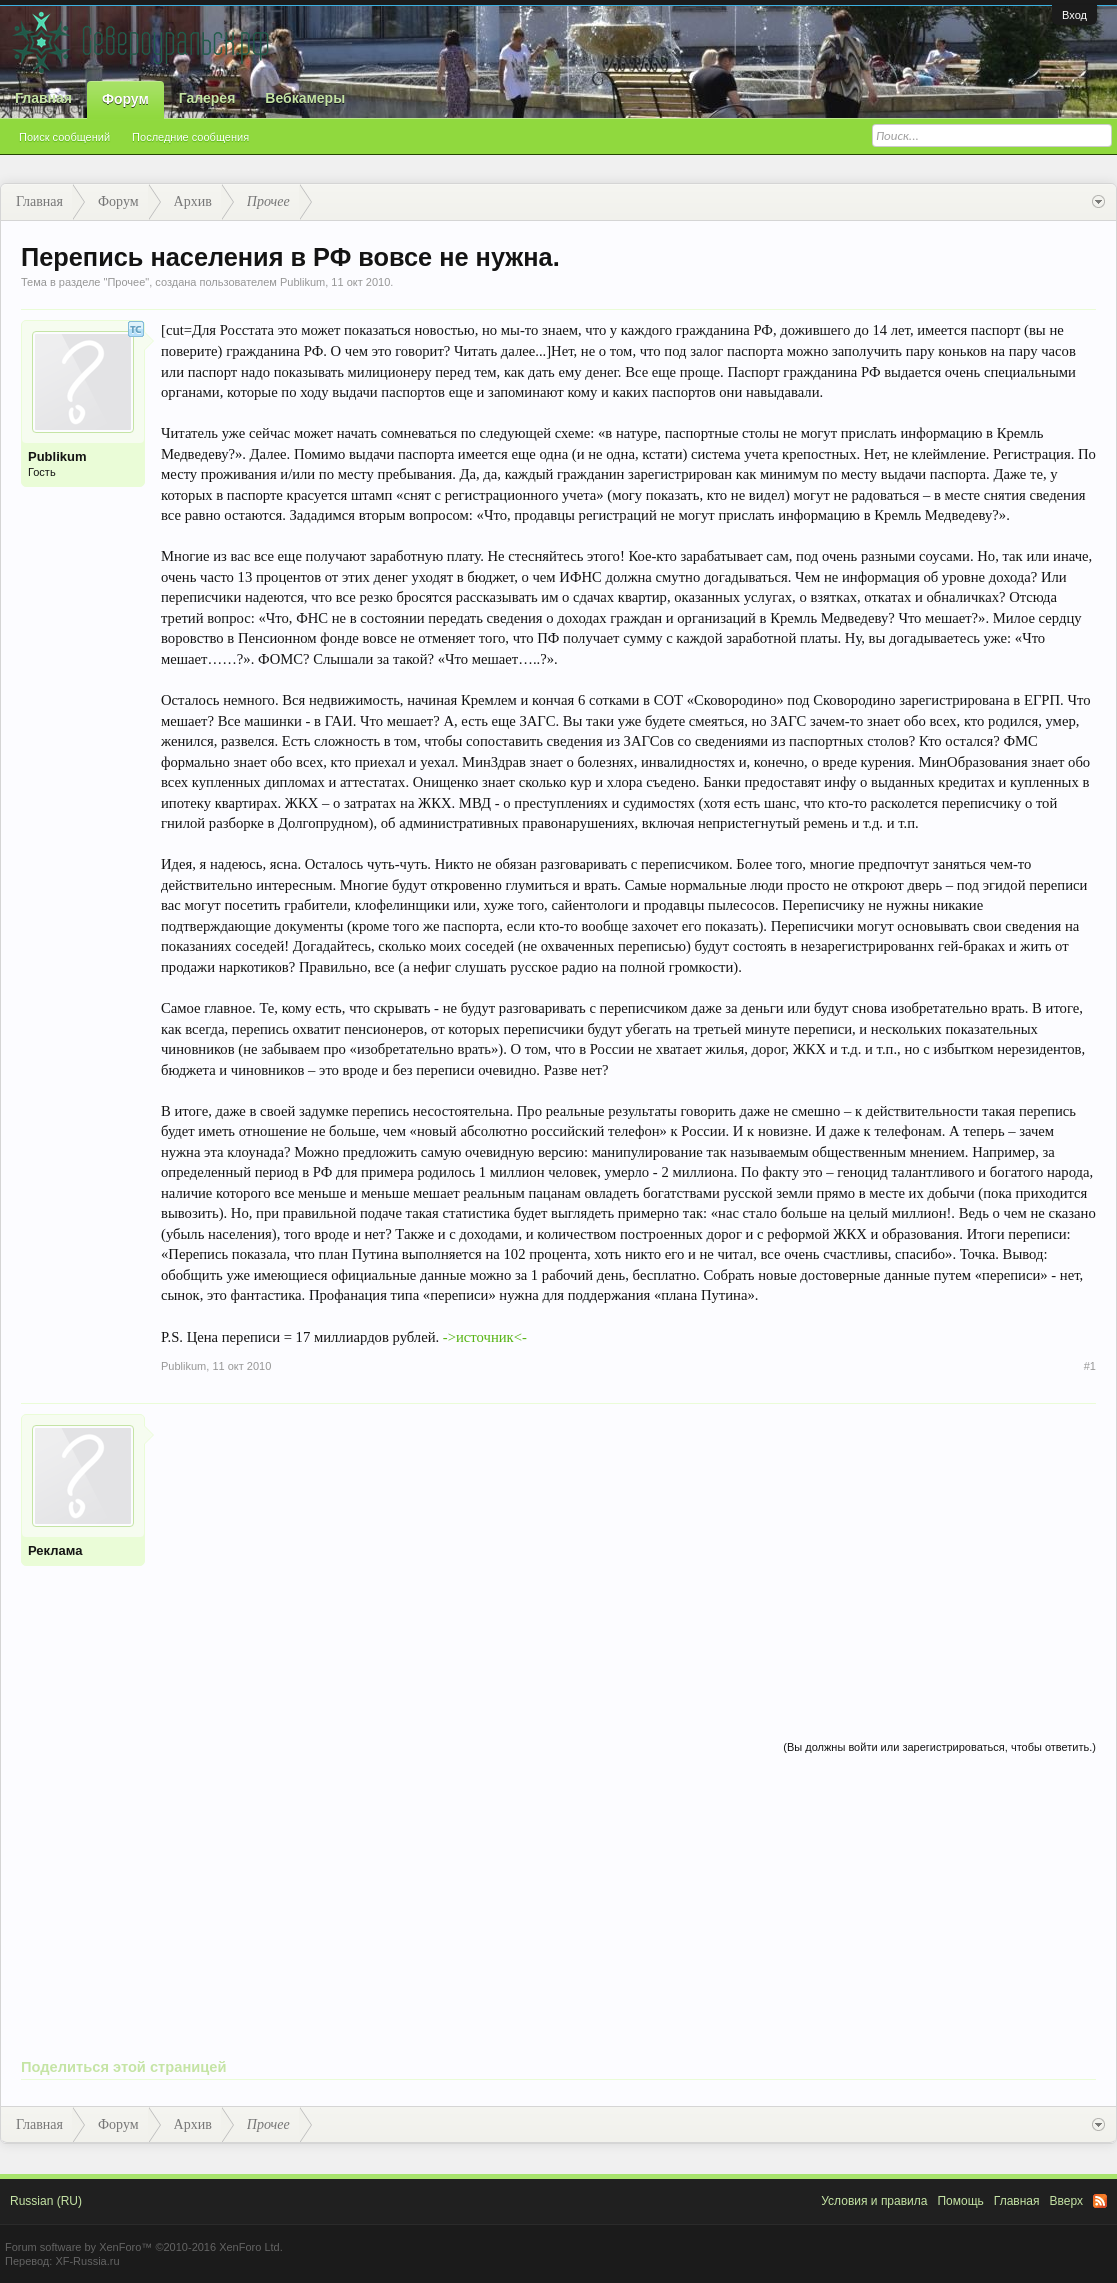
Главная (43, 98)
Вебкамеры (305, 98)
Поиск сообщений (64, 137)
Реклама (55, 1550)
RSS (1100, 2201)
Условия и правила (874, 2201)
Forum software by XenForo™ (144, 2247)
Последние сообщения (190, 137)
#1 (1090, 1366)
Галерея (207, 98)
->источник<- (485, 1337)
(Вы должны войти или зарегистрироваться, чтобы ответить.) (939, 1747)
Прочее (126, 282)
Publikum (302, 282)
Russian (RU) (46, 2201)
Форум (125, 99)
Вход (1074, 15)
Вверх (1066, 2201)
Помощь (960, 2201)
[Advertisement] (628, 1554)
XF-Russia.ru (87, 2261)
